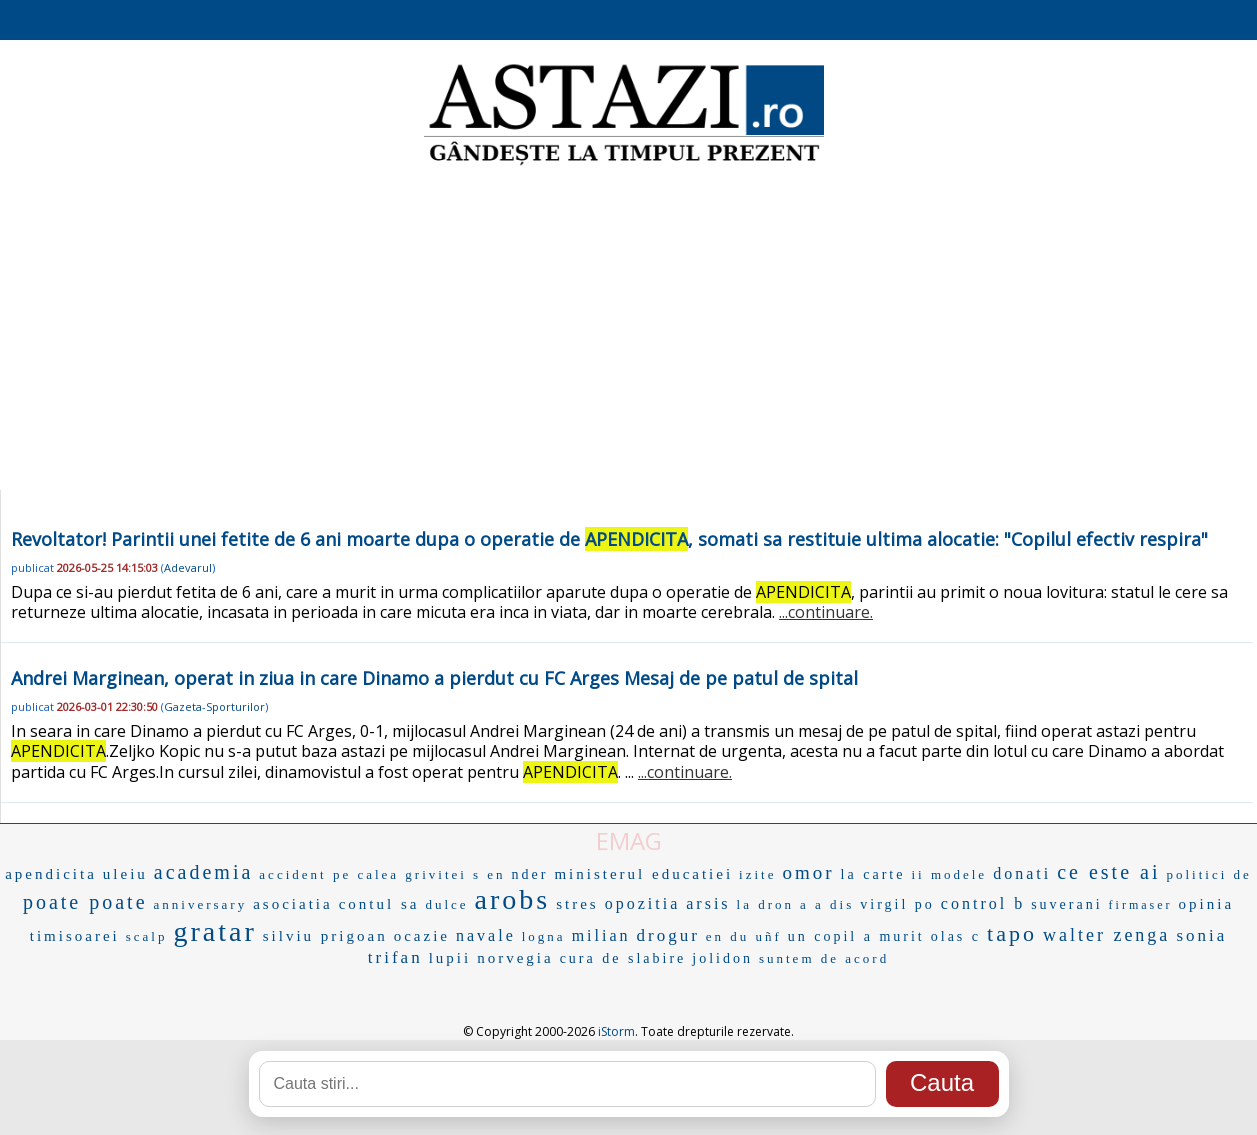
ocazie (422, 936)
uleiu (125, 874)
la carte (873, 874)
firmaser (1141, 905)
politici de (1208, 874)
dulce (446, 904)
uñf (768, 936)
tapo (1012, 933)
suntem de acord (824, 958)
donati (1022, 873)
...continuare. (826, 612)
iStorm (616, 1031)
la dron (765, 904)
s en (489, 874)
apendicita (51, 874)
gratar (214, 931)
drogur (668, 935)
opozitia (643, 903)
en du (728, 936)
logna (544, 936)
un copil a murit (856, 936)
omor (809, 872)
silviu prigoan (325, 936)
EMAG (629, 840)
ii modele (949, 874)
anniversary (201, 904)
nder (530, 874)
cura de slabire (623, 958)
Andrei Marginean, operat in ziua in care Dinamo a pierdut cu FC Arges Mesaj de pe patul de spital (434, 678)
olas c (956, 936)
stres (577, 904)
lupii (450, 958)
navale (486, 935)
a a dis (827, 904)
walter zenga (1106, 935)
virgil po (897, 904)
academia (204, 872)
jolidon (722, 958)
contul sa (379, 904)
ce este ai (1108, 872)
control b (983, 903)
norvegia (515, 958)
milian (601, 935)
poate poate (85, 902)
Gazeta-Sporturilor (214, 706)
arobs (513, 899)
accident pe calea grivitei (363, 874)
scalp (147, 936)
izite (757, 874)
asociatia (292, 904)
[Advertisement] (629, 330)
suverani (1066, 904)
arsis (708, 903)
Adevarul (188, 567)
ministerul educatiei (643, 874)
